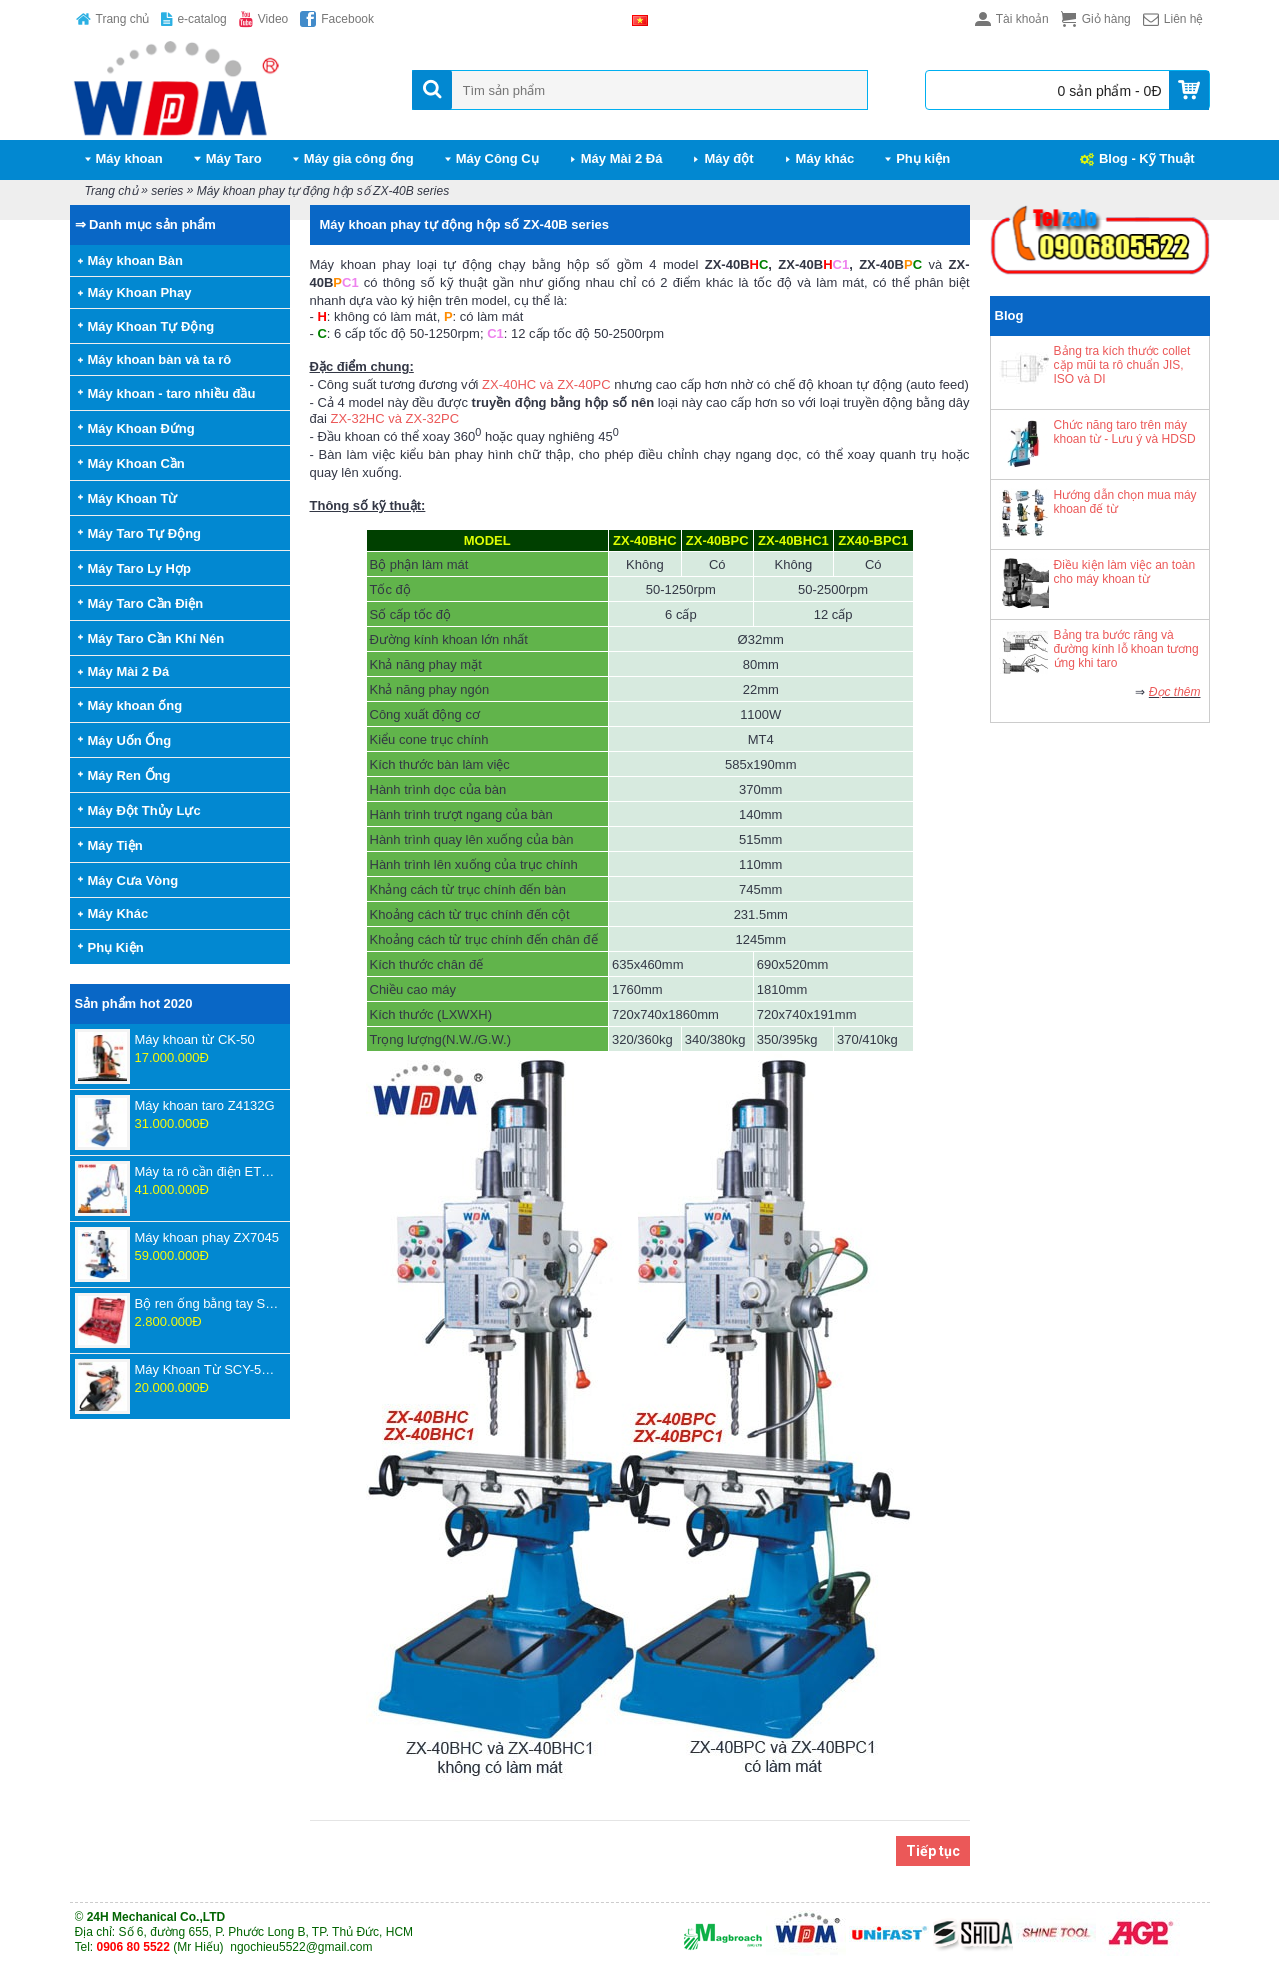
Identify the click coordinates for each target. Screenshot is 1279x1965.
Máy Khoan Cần (136, 463)
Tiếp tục (933, 1851)
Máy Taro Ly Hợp (139, 568)
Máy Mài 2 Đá (129, 671)
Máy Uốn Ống (130, 740)
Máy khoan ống (135, 705)
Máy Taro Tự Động (145, 533)
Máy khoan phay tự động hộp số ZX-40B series (323, 191)
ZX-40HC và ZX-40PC (546, 384)
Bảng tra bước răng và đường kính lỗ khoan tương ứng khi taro (1126, 649)
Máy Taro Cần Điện (146, 603)
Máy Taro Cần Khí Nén (156, 638)
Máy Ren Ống (129, 775)
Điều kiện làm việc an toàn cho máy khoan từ (1125, 572)
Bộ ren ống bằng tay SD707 (207, 1303)
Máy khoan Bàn (135, 260)
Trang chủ (111, 191)
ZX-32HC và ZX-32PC (394, 418)
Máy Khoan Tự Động (151, 326)
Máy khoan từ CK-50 (195, 1039)
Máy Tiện (115, 845)
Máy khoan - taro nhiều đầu (172, 393)
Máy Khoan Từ (133, 498)
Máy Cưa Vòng (133, 880)
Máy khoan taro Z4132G (205, 1105)
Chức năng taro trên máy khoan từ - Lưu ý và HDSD (1125, 432)
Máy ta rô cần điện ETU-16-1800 (207, 1171)
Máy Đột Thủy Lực (144, 810)
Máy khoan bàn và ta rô (160, 359)
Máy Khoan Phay (140, 292)
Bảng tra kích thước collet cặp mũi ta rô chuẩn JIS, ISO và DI (1122, 365)
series (167, 191)
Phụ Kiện (116, 947)
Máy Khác (118, 913)
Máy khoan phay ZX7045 (207, 1237)
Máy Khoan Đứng (141, 428)
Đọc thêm (1175, 692)
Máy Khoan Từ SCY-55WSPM (207, 1369)
